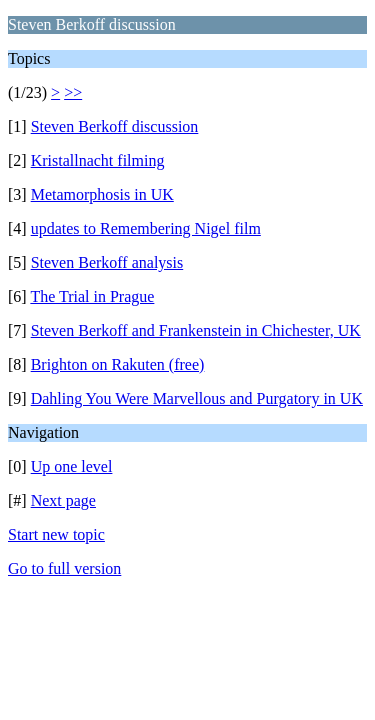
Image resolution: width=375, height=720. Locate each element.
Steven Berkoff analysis (107, 262)
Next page (63, 500)
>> (73, 92)
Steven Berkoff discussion (115, 126)
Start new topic (56, 534)
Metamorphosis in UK (102, 194)
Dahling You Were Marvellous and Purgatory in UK (197, 398)
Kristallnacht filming (98, 160)
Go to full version (64, 568)
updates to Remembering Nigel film (146, 228)
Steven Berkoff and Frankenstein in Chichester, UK (196, 330)
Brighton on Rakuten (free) (118, 364)
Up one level (72, 466)
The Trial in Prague (92, 296)
